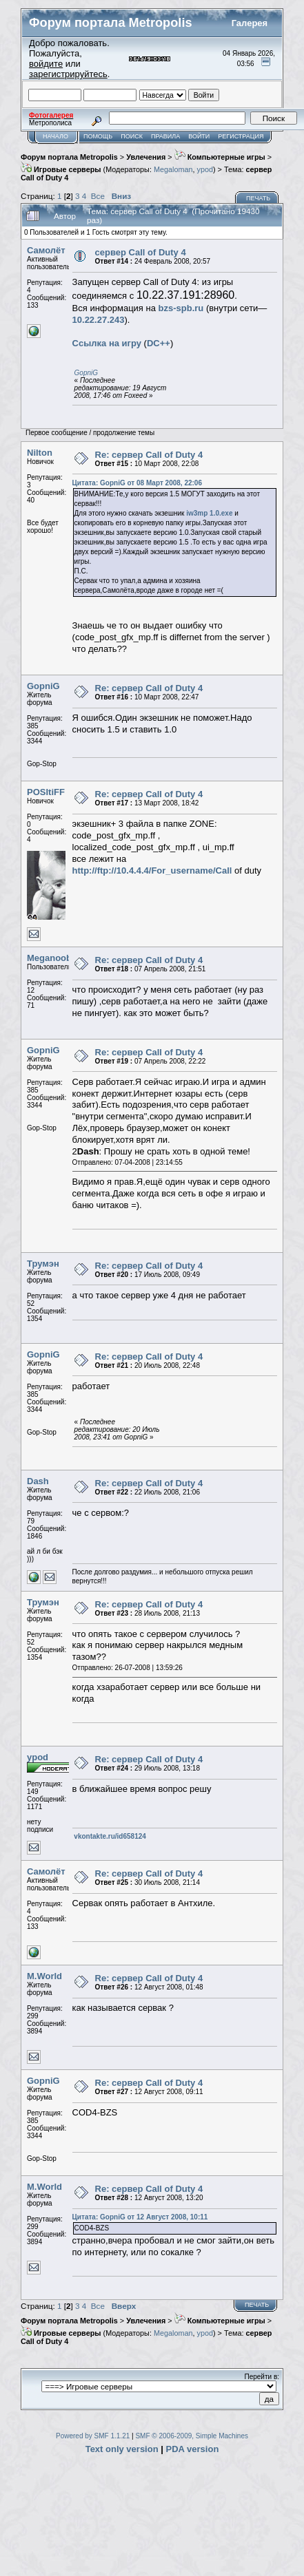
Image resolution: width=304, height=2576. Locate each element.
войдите (46, 64)
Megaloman (173, 169)
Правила (165, 136)
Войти (199, 136)
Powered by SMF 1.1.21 (93, 2436)
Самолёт (46, 250)
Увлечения (145, 157)
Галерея (250, 23)
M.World (44, 1976)
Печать (258, 198)
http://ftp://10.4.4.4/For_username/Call (152, 870)
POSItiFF (46, 792)
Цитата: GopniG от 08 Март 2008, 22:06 (137, 483)
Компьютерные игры (219, 157)
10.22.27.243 (98, 320)
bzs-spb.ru (181, 308)
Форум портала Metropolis (69, 157)
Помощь (97, 136)
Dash (38, 1481)
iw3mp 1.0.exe (209, 513)
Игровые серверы (61, 169)
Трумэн (43, 1263)
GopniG (86, 373)
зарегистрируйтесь (68, 74)
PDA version (192, 2449)
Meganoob (49, 958)
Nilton (39, 452)
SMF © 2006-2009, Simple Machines (191, 2436)
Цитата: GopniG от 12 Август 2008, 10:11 (140, 2217)
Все (98, 195)
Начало (55, 136)
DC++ (158, 343)
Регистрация (240, 136)
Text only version (122, 2449)
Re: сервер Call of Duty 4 (149, 455)
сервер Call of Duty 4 (140, 252)
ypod (205, 169)
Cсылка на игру (106, 343)
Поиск (132, 136)
